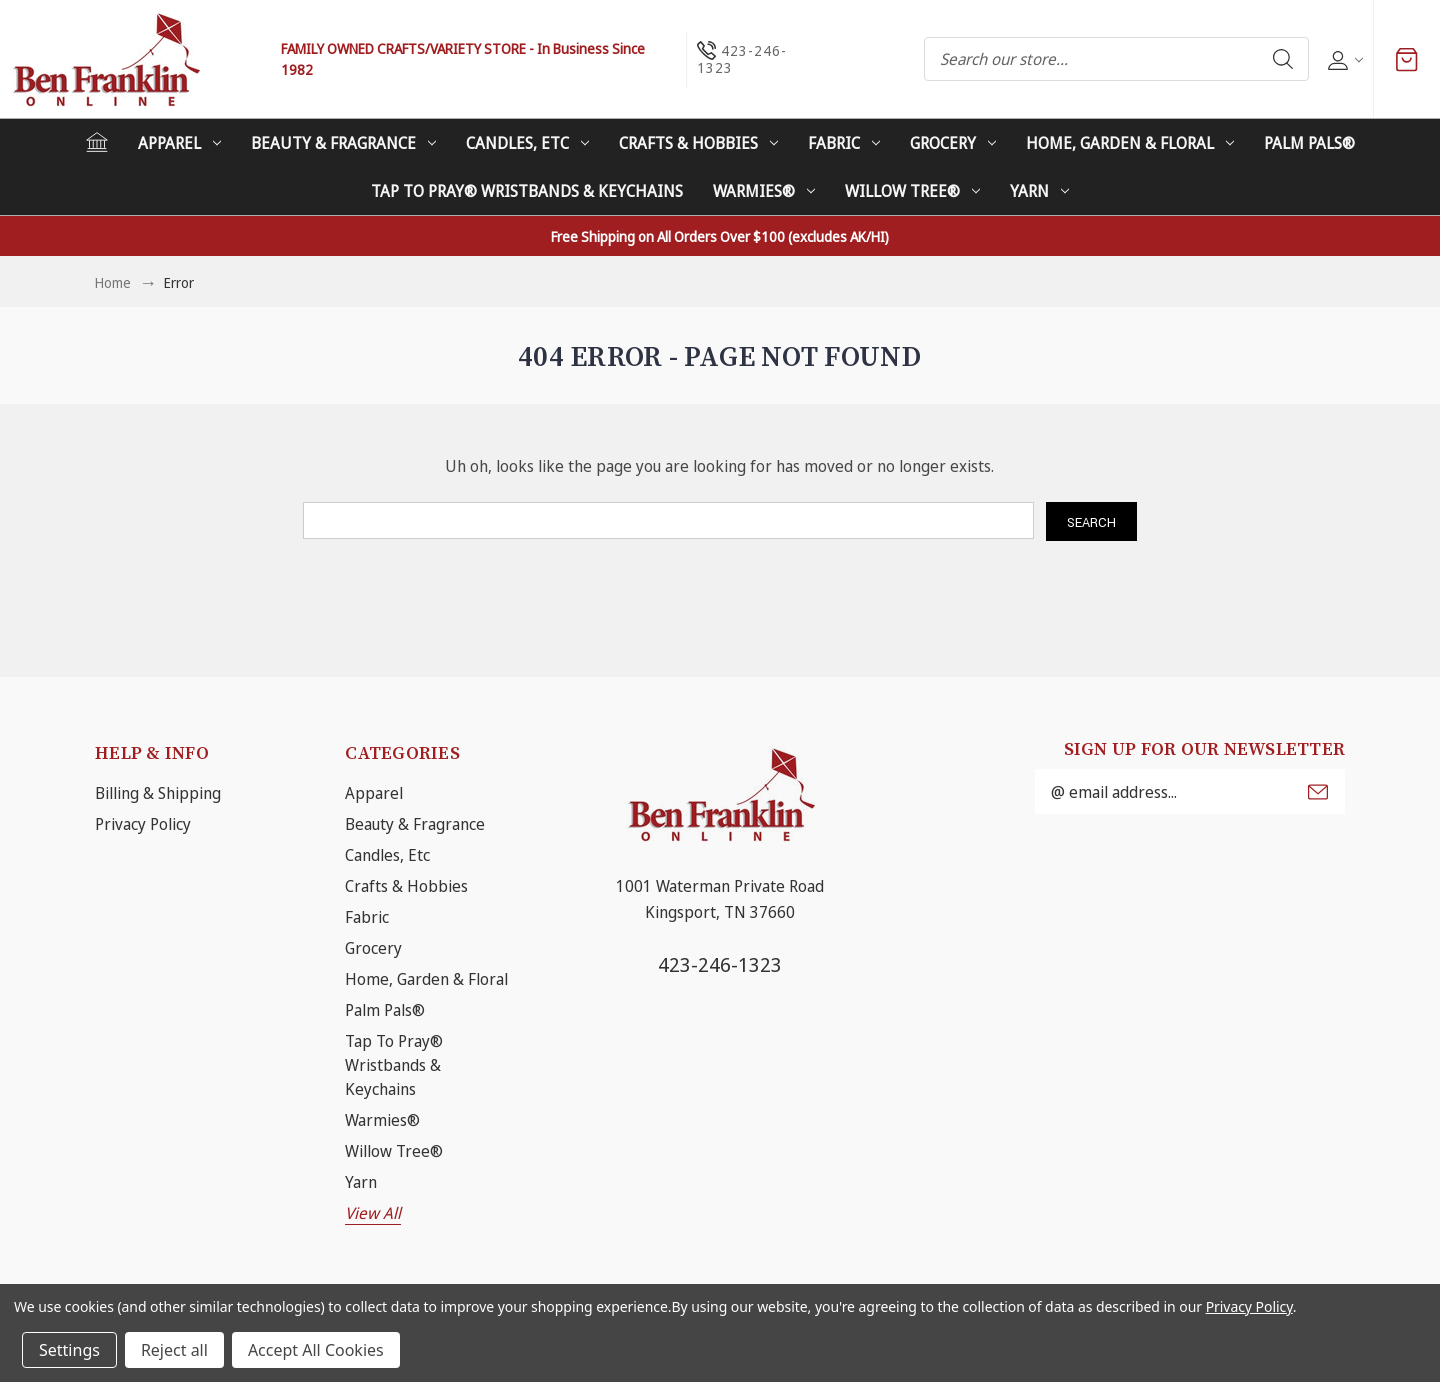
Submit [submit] (1318, 792)
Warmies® (764, 191)
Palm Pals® (1309, 143)
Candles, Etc (527, 143)
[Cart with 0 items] (1407, 59)
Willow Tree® (912, 191)
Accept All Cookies (316, 1350)
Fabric (844, 143)
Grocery (953, 143)
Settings (69, 1350)
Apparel (179, 143)
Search (1283, 59)
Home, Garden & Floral (1130, 143)
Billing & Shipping (158, 793)
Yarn (1039, 191)
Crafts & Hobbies (698, 143)
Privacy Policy (143, 824)
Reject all (174, 1350)
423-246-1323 (720, 964)
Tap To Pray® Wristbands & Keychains (527, 191)
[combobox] (1116, 59)
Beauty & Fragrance (343, 143)
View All (373, 1213)
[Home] (97, 142)
